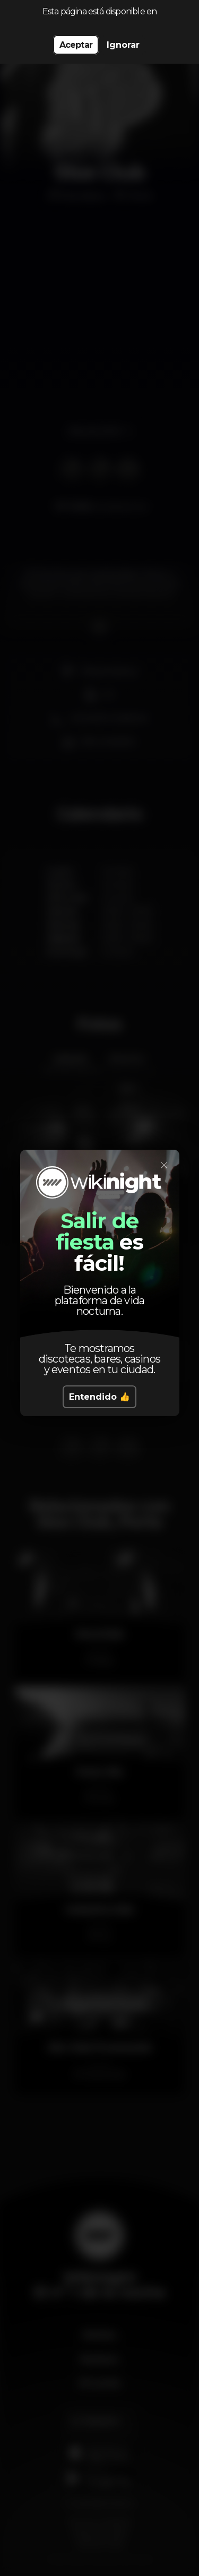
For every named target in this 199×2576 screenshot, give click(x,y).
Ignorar (123, 45)
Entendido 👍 (99, 1397)
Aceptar (75, 45)
